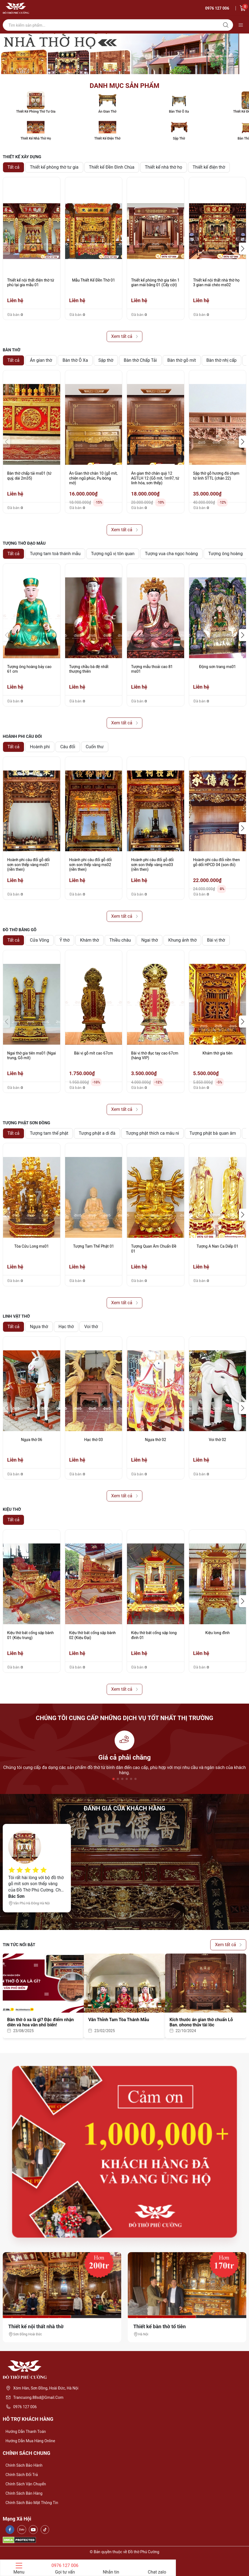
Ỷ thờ (64, 940)
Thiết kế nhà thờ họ (163, 167)
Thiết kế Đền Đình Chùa (111, 167)
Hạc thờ (66, 1326)
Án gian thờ (41, 360)
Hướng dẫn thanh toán (25, 2431)
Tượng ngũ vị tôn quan (112, 553)
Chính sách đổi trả (21, 2474)
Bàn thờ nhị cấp (221, 360)
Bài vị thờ (216, 940)
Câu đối (67, 746)
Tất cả (13, 167)
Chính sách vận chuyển (25, 2484)
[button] (242, 249)
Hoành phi (40, 746)
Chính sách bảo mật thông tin (31, 2502)
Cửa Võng (39, 940)
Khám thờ (89, 940)
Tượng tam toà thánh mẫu (55, 553)
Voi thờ (91, 1326)
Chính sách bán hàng (23, 2493)
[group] (124, 54)
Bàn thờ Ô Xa (75, 360)
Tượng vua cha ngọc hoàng (171, 553)
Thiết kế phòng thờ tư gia (54, 167)
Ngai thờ (149, 940)
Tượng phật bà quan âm (212, 1133)
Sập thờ (105, 360)
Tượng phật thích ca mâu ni (152, 1133)
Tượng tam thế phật (49, 1133)
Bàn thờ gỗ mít (181, 360)
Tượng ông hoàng (225, 553)
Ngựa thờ (39, 1326)
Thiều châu (120, 940)
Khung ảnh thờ (182, 940)
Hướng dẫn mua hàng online (30, 2441)
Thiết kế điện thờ (209, 167)
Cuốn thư (95, 746)
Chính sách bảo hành (23, 2465)
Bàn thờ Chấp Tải (140, 360)
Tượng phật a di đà (97, 1133)
